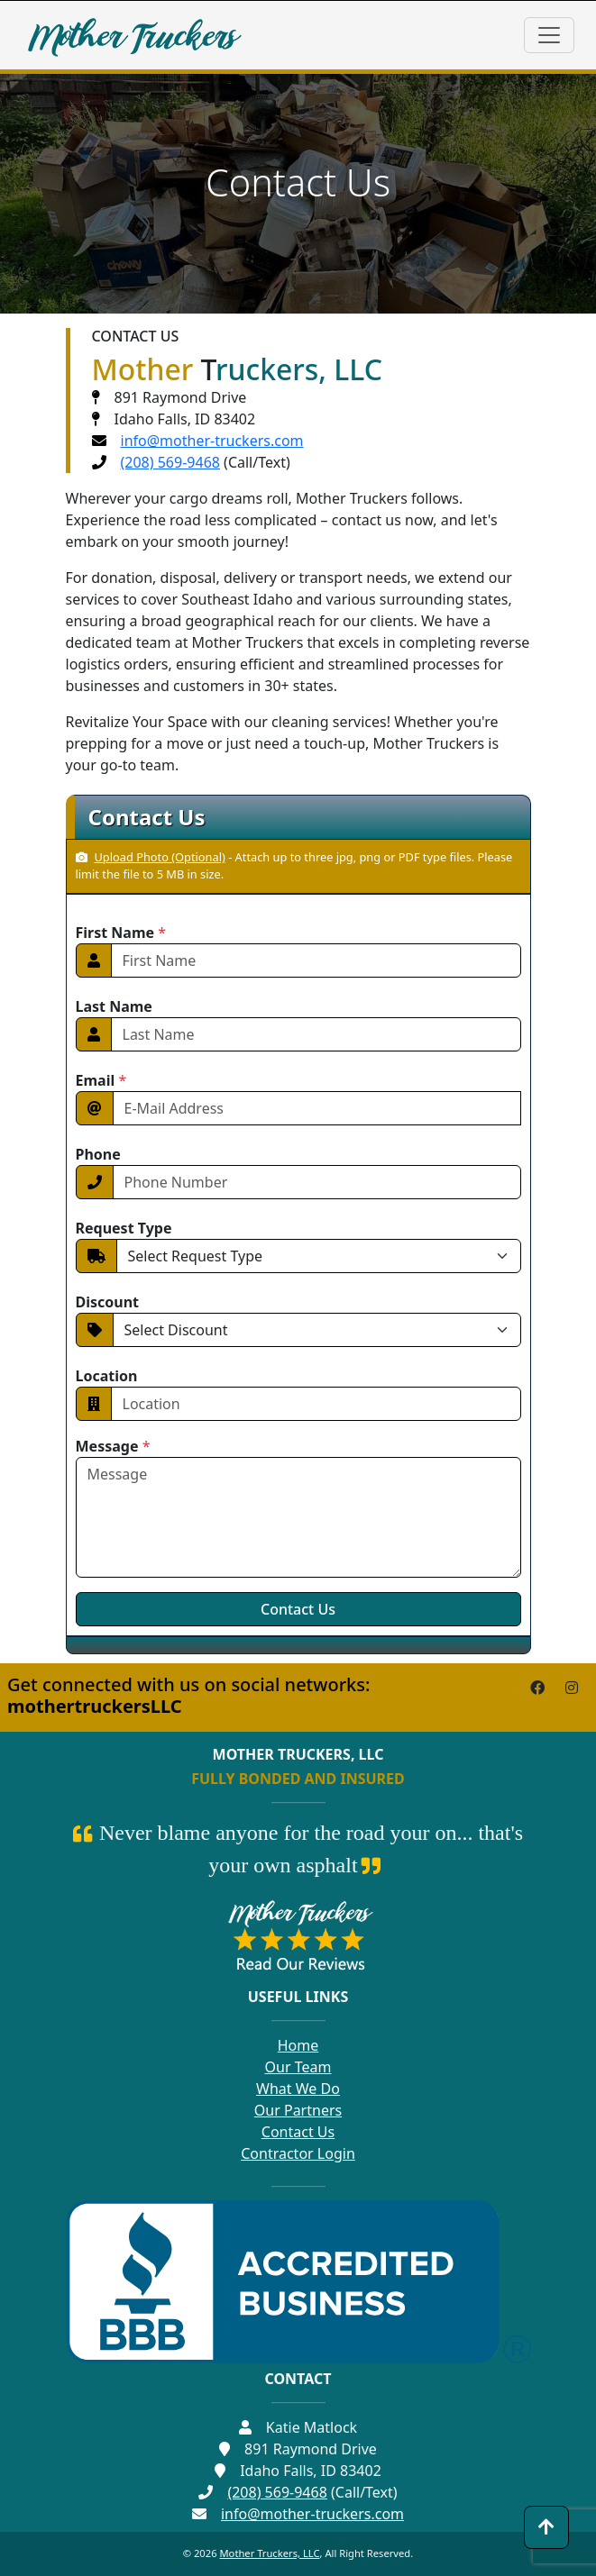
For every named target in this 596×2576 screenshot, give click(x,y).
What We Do (298, 2088)
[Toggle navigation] (549, 35)
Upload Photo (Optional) (150, 857)
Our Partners (298, 2110)
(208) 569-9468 (170, 462)
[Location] (316, 1404)
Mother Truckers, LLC (269, 2553)
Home (298, 2045)
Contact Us (298, 2132)
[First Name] (316, 960)
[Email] (317, 1108)
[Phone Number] (317, 1182)
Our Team (298, 2067)
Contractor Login (298, 2153)
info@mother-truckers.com (212, 441)
